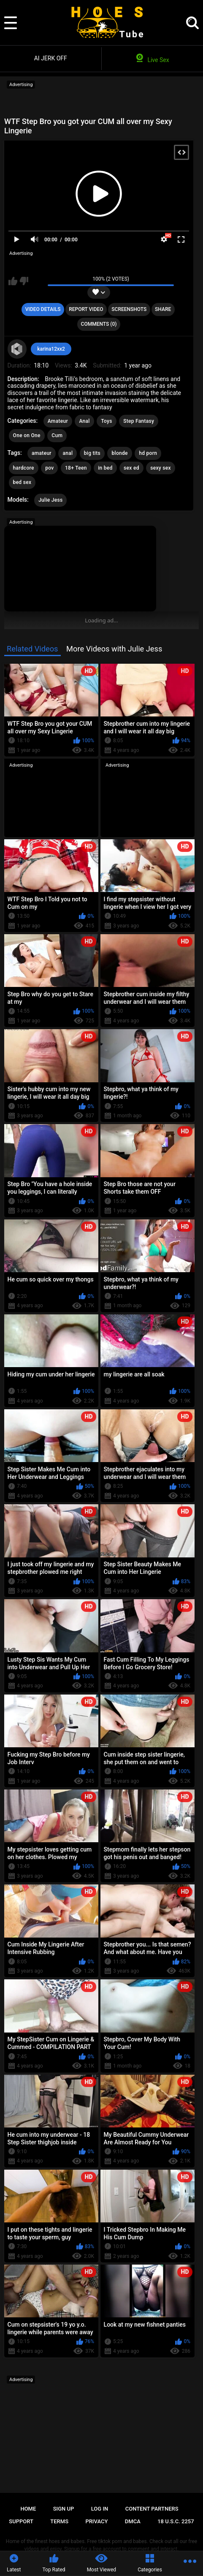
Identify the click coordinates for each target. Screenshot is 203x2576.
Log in (99, 2509)
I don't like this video (23, 281)
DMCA (133, 2521)
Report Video (86, 309)
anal (67, 453)
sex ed (131, 468)
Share (163, 309)
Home (28, 2509)
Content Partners (152, 2509)
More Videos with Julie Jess (114, 648)
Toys (106, 421)
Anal (84, 421)
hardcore (23, 468)
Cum (56, 435)
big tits (92, 453)
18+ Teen (76, 468)
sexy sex (160, 468)
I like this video (12, 281)
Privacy (96, 2521)
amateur (41, 453)
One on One (27, 435)
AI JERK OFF (50, 58)
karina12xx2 (51, 349)
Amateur (58, 421)
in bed (105, 468)
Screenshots (128, 309)
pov (49, 468)
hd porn (148, 453)
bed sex (22, 482)
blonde (119, 453)
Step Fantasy (138, 421)
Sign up (63, 2509)
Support (21, 2521)
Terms (59, 2521)
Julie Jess (50, 500)
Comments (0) (99, 324)
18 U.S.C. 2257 (175, 2521)
